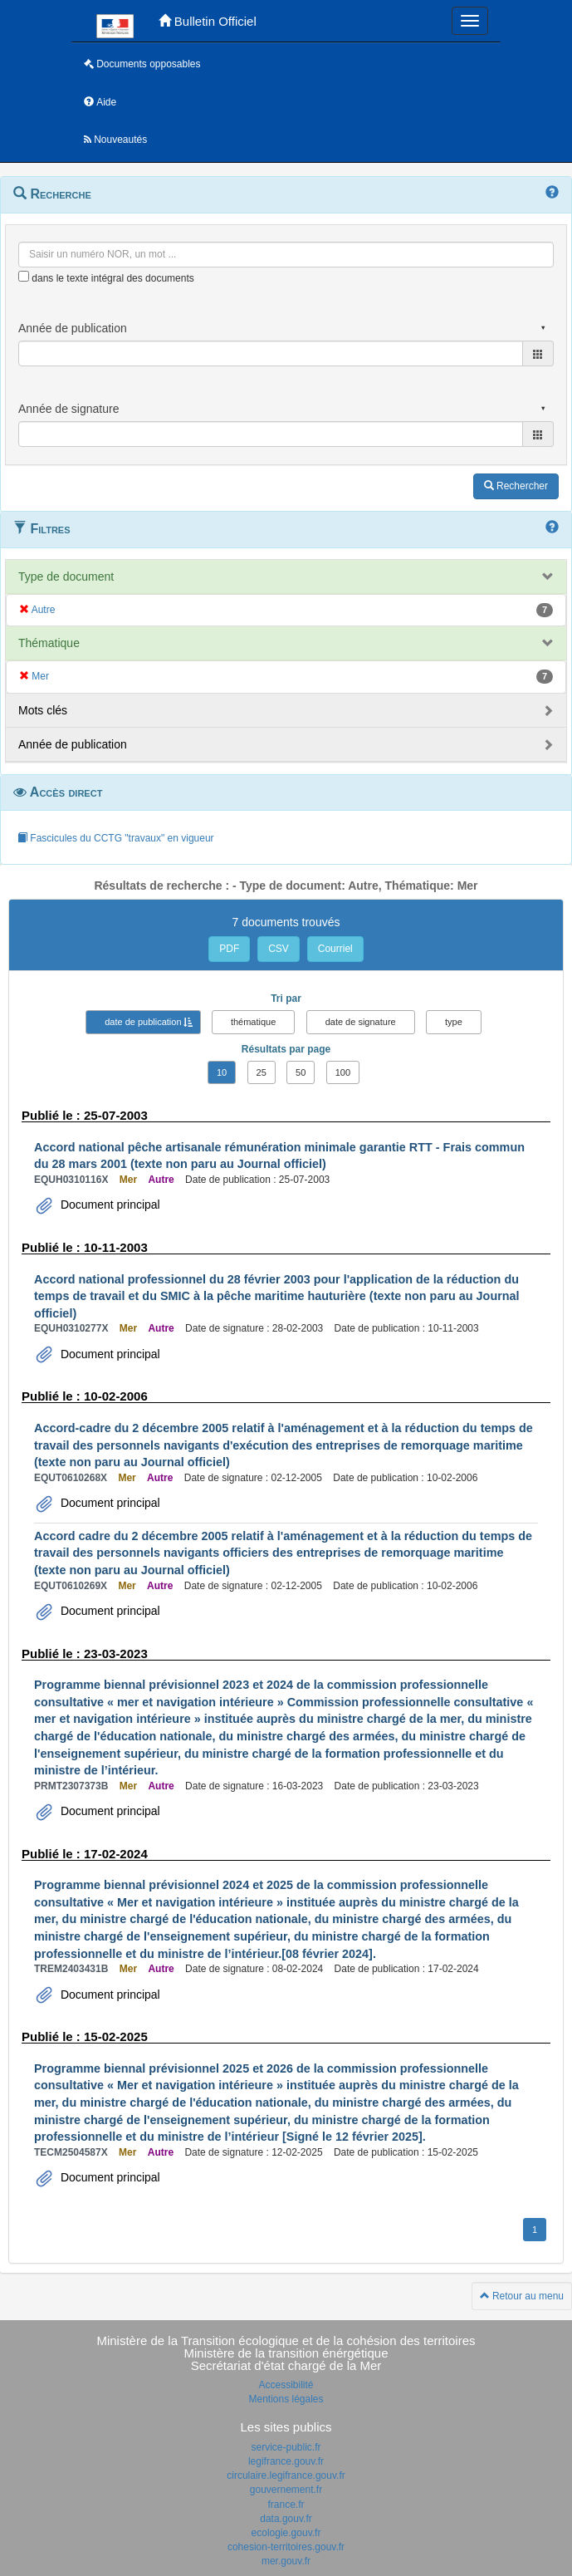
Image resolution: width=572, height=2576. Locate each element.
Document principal (108, 1204)
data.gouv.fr (285, 2518)
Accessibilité (285, 2385)
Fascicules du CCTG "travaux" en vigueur (115, 838)
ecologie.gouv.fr (286, 2533)
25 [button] (261, 1072)
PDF (229, 948)
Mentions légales (285, 2399)
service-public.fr (285, 2447)
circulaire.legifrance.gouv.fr (286, 2475)
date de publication (143, 1022)
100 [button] (342, 1072)
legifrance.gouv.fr (286, 2461)
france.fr (285, 2504)
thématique (253, 1022)
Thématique (49, 643)
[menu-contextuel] (23, 276)
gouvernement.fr (286, 2489)
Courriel (335, 948)
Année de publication (72, 744)
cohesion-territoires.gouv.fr (286, 2547)
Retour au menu (522, 2296)
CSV (278, 948)
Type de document (66, 576)
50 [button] (301, 1072)
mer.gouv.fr (286, 2561)
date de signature (360, 1022)
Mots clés (42, 710)
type (453, 1022)
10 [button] (222, 1072)
